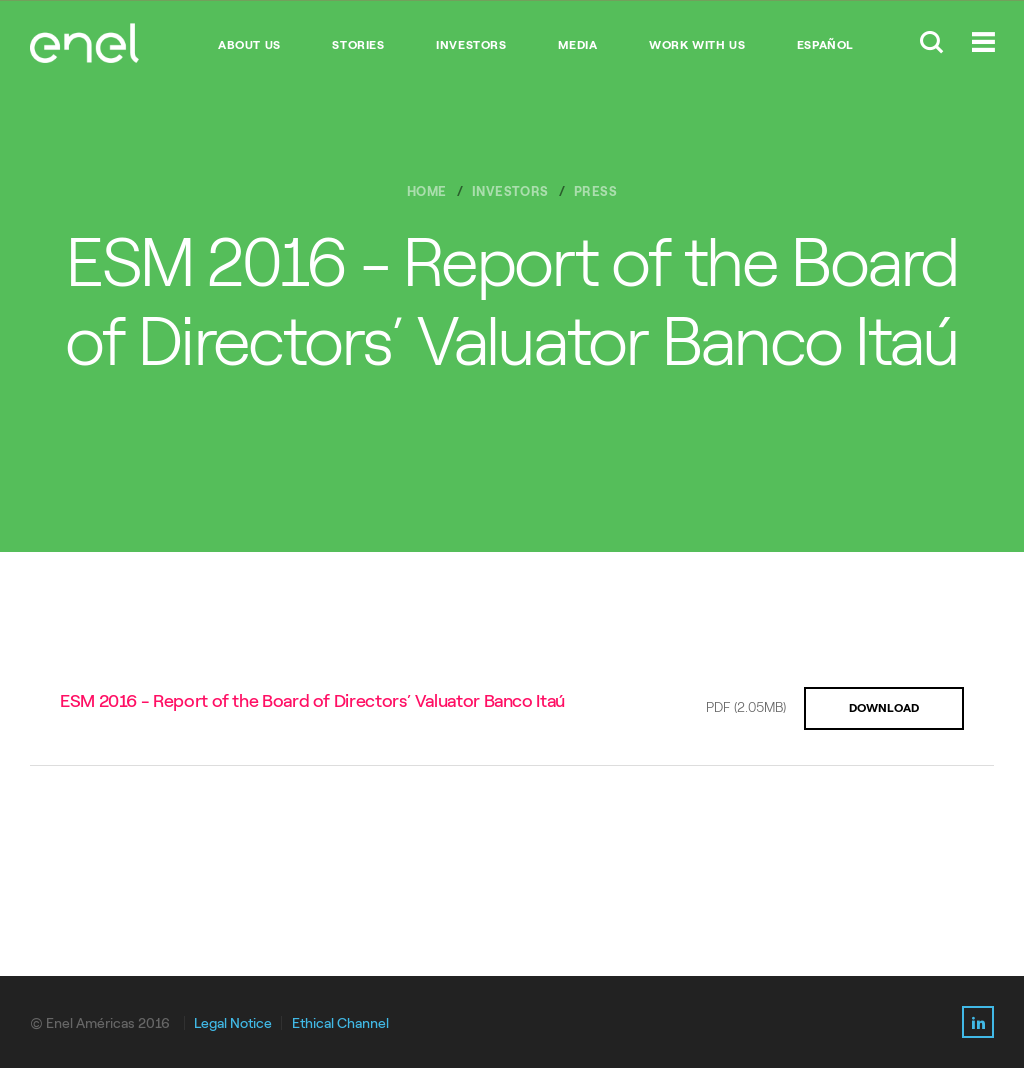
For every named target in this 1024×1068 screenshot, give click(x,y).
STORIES (358, 45)
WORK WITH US (697, 45)
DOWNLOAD (884, 708)
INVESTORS (471, 45)
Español (825, 45)
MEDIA (577, 45)
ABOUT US (249, 45)
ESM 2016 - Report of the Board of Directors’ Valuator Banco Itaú (312, 701)
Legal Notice (233, 1023)
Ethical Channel (340, 1023)
